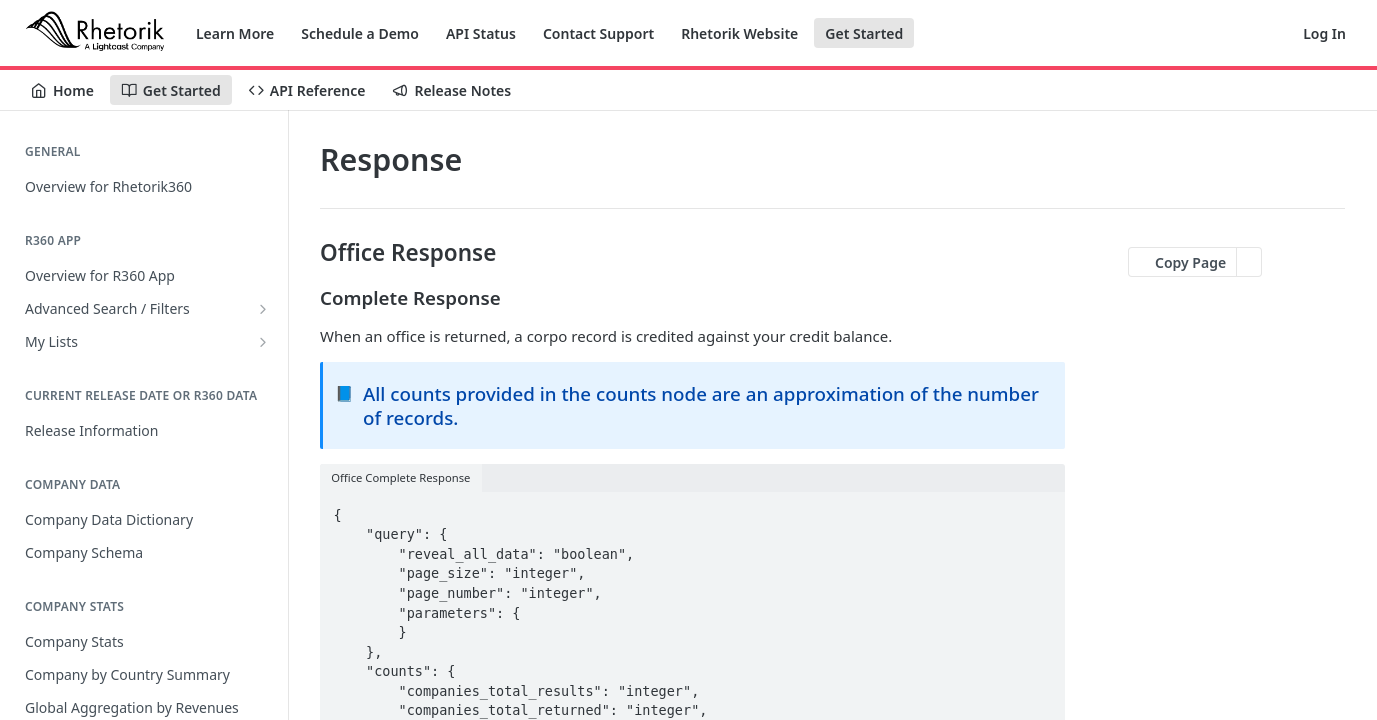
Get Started (864, 33)
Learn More (235, 33)
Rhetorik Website (739, 33)
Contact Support (598, 33)
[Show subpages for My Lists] (263, 342)
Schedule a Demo (360, 33)
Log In (1324, 33)
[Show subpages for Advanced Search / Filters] (263, 309)
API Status (481, 33)
